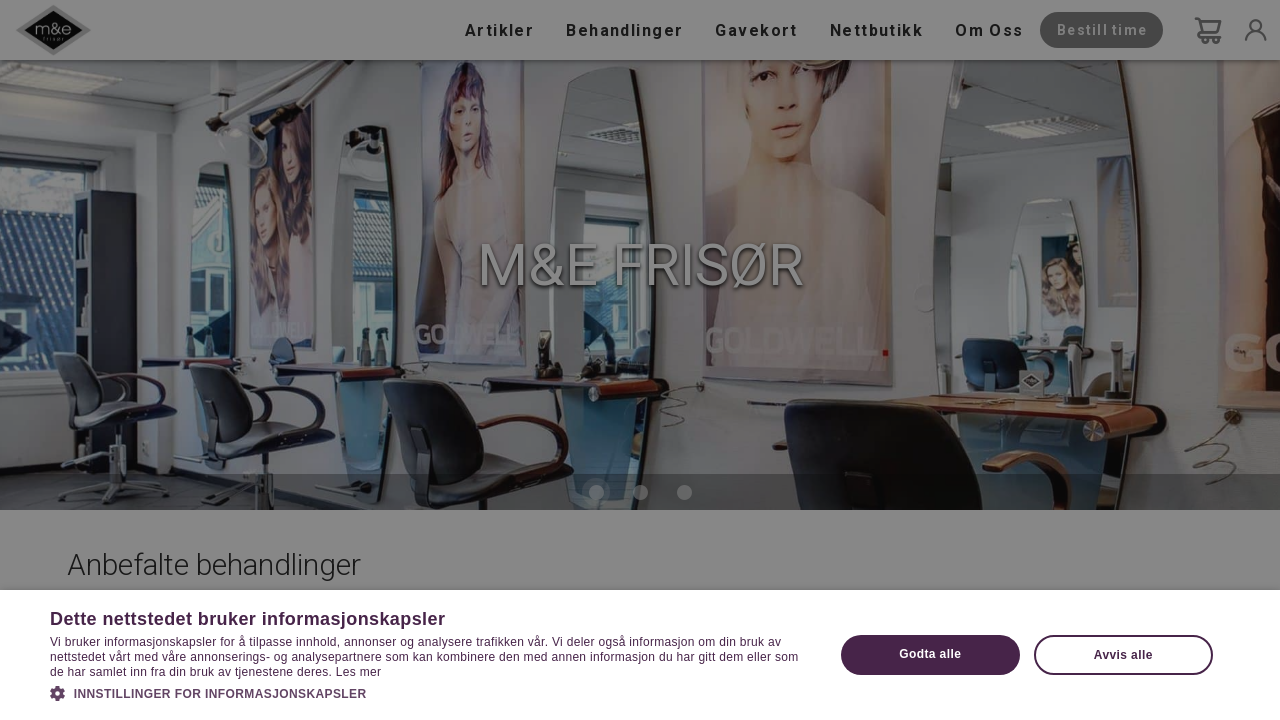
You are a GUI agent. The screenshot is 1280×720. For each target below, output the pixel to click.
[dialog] (640, 360)
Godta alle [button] (930, 654)
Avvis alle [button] (1123, 655)
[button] (430, 692)
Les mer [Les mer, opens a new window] (358, 672)
